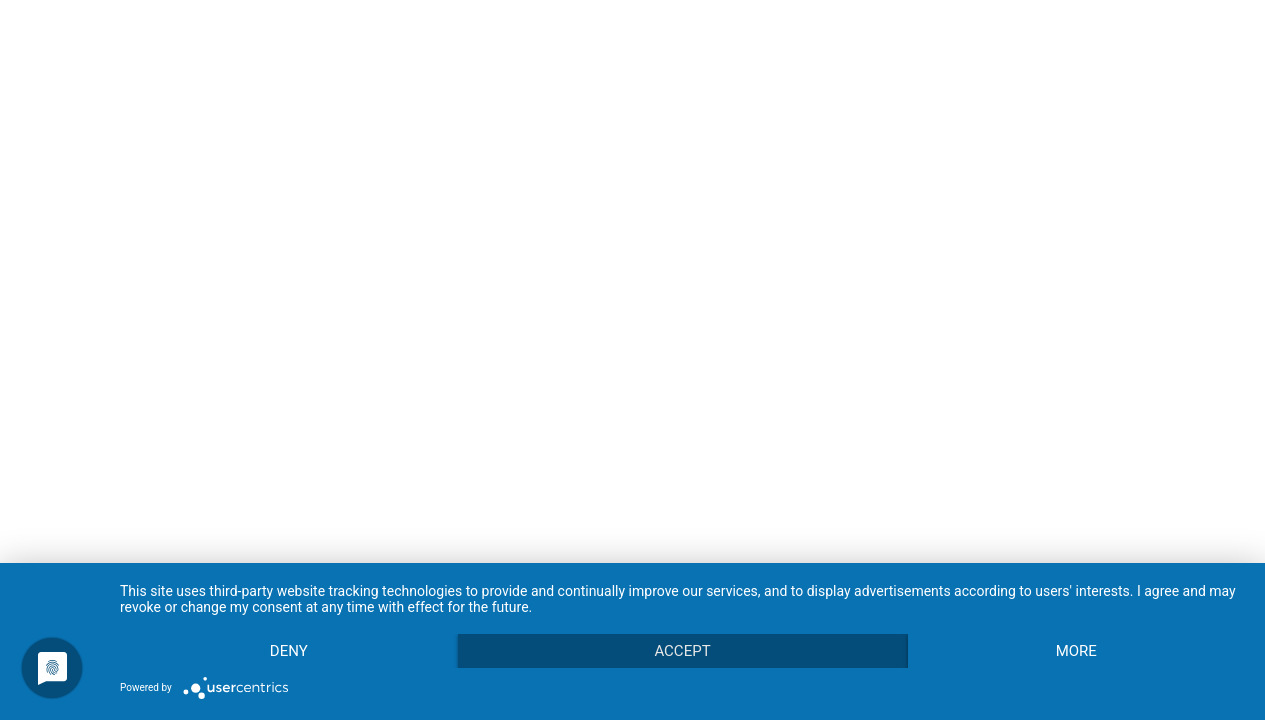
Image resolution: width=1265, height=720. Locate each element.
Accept (682, 651)
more (1076, 651)
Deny (289, 651)
